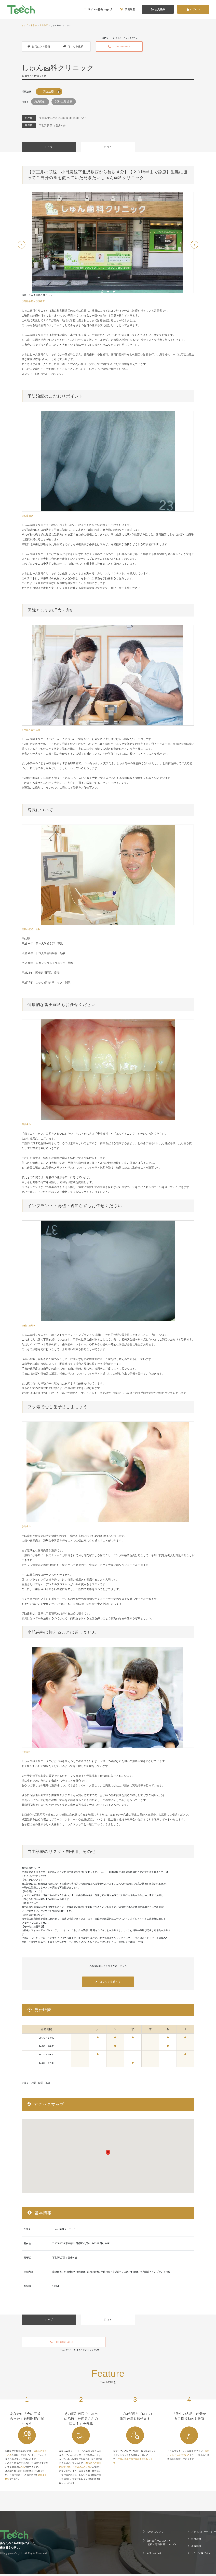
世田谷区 (44, 25)
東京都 (34, 25)
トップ (25, 25)
